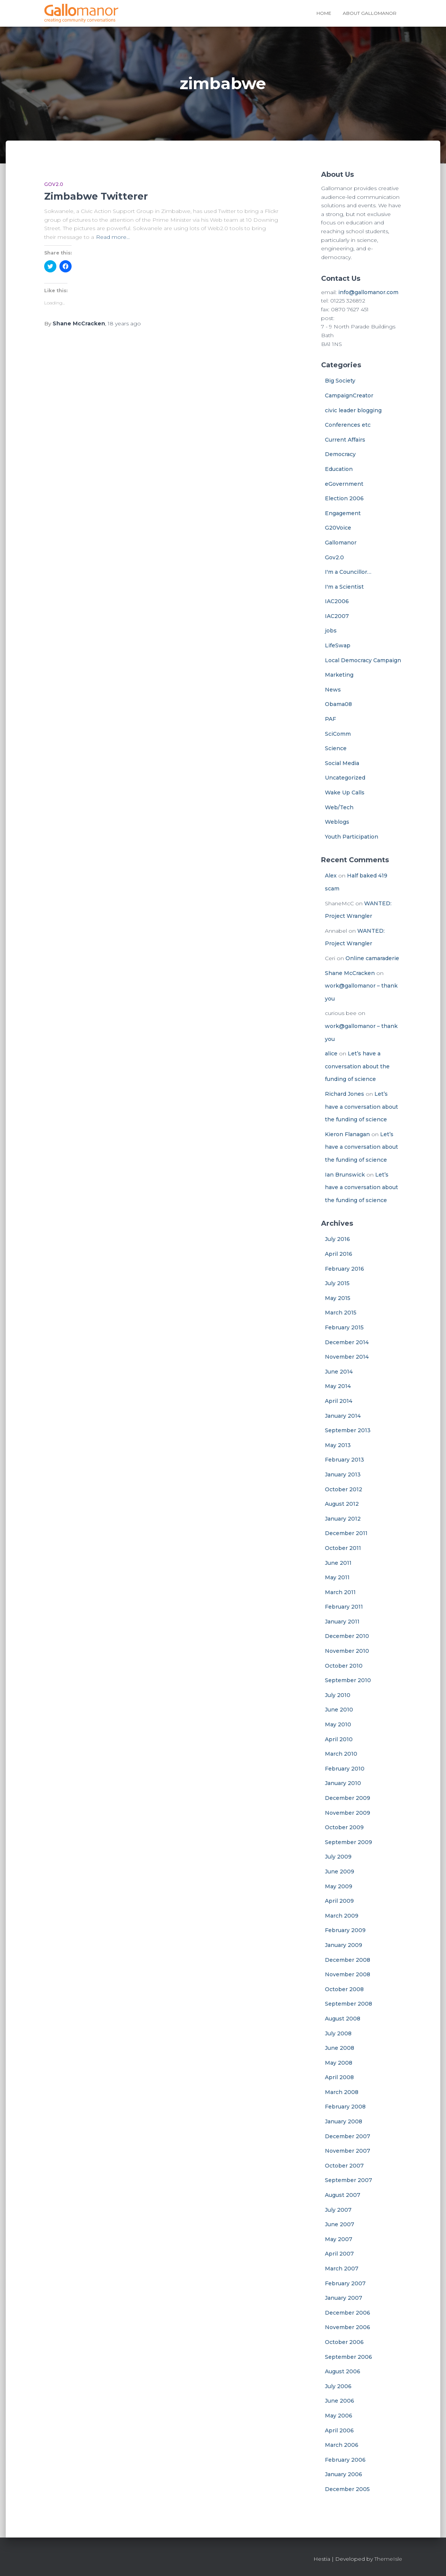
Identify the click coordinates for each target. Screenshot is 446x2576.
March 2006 (341, 2445)
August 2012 (342, 1503)
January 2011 (342, 1621)
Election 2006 (344, 498)
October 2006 (344, 2342)
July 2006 (338, 2386)
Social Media (342, 763)
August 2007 (342, 2195)
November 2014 (347, 1356)
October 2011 (343, 1548)
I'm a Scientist (344, 586)
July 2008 (338, 2033)
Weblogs (337, 821)
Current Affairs (345, 439)
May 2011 (337, 1577)
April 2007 (339, 2253)
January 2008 (343, 2121)
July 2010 (337, 1695)
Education (339, 469)
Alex (331, 875)
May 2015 (337, 1298)
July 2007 (338, 2209)
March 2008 (341, 2092)
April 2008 (339, 2077)
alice (331, 1053)
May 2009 (338, 1886)
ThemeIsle (388, 2558)
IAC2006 (337, 601)
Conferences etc (348, 424)
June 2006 (339, 2400)
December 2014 (347, 1342)
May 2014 (338, 1386)
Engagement (343, 513)
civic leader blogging (353, 410)
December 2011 (346, 1533)
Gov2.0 (53, 184)
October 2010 (344, 1665)
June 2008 (339, 2047)
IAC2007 (337, 616)
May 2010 (338, 1724)
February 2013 (344, 1459)
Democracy (340, 454)
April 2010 (339, 1739)
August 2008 (342, 2018)
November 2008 (347, 1974)
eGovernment (344, 483)
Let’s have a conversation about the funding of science (357, 1066)
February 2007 (345, 2283)
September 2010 (348, 1680)
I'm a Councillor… (348, 571)
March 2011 (340, 1592)
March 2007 (341, 2268)
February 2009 (345, 1930)
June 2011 (338, 1562)
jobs (331, 630)
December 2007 (347, 2136)
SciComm (338, 733)
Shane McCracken (350, 973)
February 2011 (344, 1606)
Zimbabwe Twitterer (96, 196)
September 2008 (348, 2003)
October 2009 (344, 1827)
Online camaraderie (372, 958)
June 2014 (339, 1371)
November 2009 (347, 1812)
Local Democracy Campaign (363, 660)
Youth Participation (351, 836)
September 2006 (348, 2356)
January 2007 (343, 2297)
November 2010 (347, 1650)
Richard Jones (344, 1093)
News (333, 689)
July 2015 (337, 1283)
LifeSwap (337, 645)
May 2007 (338, 2239)
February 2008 (345, 2106)
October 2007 (344, 2165)
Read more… (113, 237)
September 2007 (348, 2180)
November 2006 (347, 2327)
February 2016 (344, 1268)
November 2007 (347, 2150)
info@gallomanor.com (368, 292)
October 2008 (344, 1989)
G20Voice (338, 527)
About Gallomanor (369, 13)
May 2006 (338, 2415)
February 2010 (344, 1768)
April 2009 (339, 1900)
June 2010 (339, 1709)
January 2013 (343, 1474)
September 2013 (348, 1430)
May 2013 (338, 1445)
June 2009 (339, 1871)
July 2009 (338, 1856)
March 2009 (341, 1915)
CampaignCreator (349, 395)
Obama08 (338, 704)
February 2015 (344, 1327)
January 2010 (343, 1783)
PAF (330, 719)
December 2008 (347, 1959)
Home (324, 13)
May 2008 (338, 2062)
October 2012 (343, 1489)
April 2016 (338, 1253)
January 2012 (343, 1518)
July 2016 (337, 1239)
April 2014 (338, 1401)
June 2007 (339, 2224)
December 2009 (347, 1798)
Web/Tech (339, 807)
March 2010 (341, 1753)
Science (336, 748)
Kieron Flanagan (347, 1134)
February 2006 (345, 2459)
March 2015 (340, 1312)
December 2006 (347, 2312)
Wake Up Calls (344, 792)
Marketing (339, 674)
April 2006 (339, 2430)
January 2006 (343, 2474)
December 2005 (347, 2489)
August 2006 (342, 2371)
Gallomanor (340, 542)
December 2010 (347, 1636)
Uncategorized (345, 777)
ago (124, 323)
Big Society (340, 380)
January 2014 (343, 1415)
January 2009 (343, 1945)
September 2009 (348, 1842)
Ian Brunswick (345, 1174)
